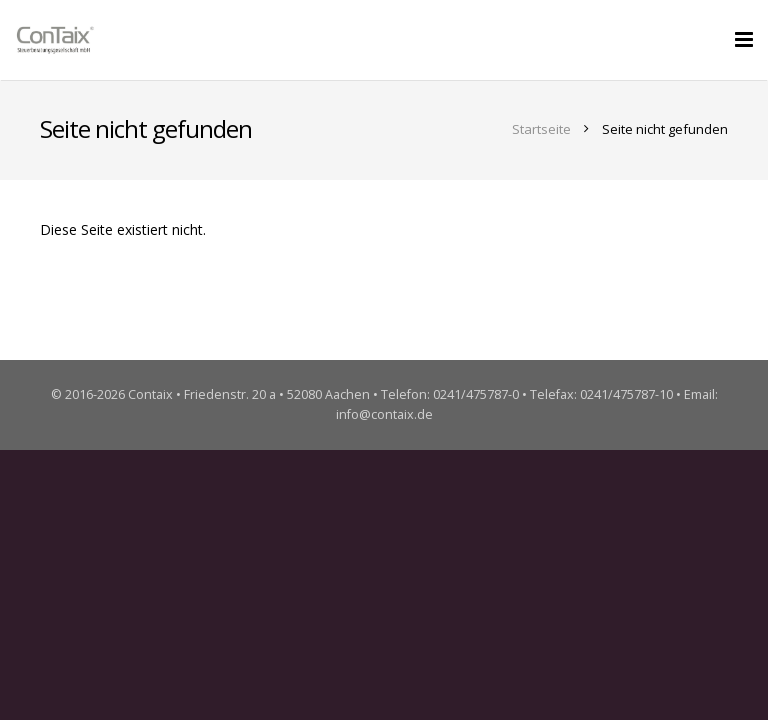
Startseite (541, 129)
